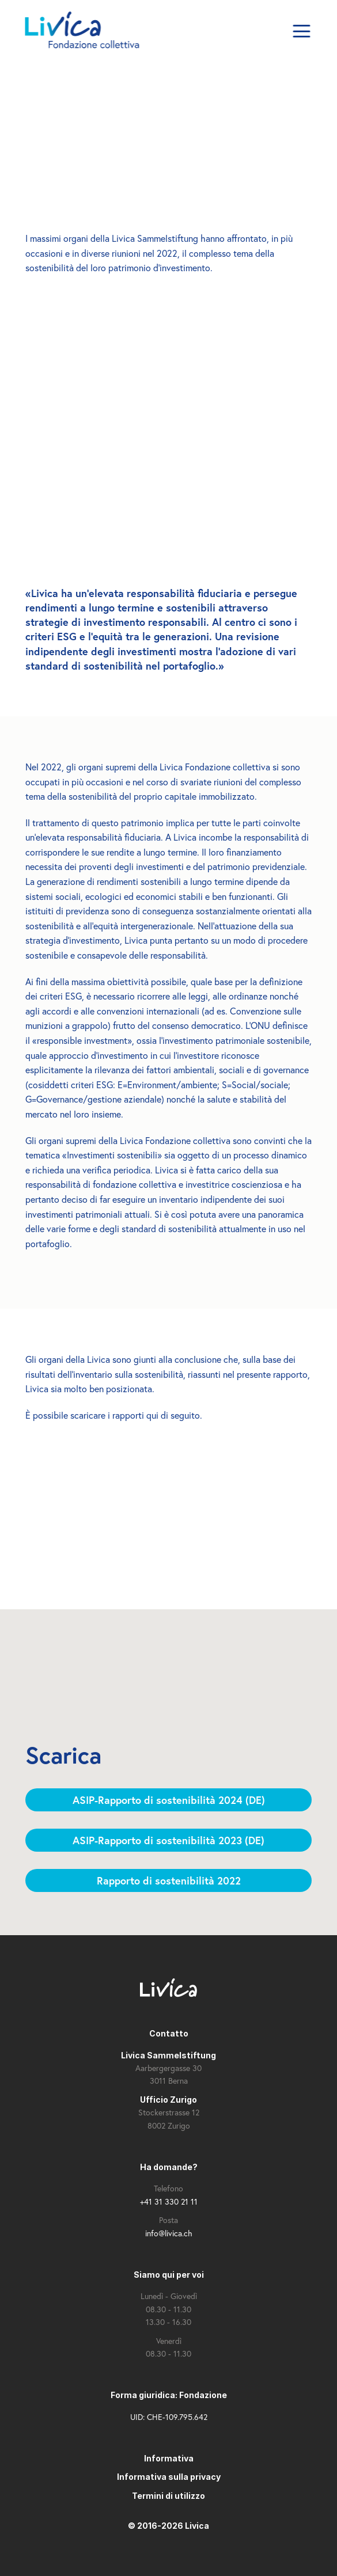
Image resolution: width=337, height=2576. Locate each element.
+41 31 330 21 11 (169, 2201)
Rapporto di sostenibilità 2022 (169, 1880)
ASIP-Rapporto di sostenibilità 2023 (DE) (168, 1840)
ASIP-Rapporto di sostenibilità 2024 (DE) (169, 1800)
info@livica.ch (168, 2233)
